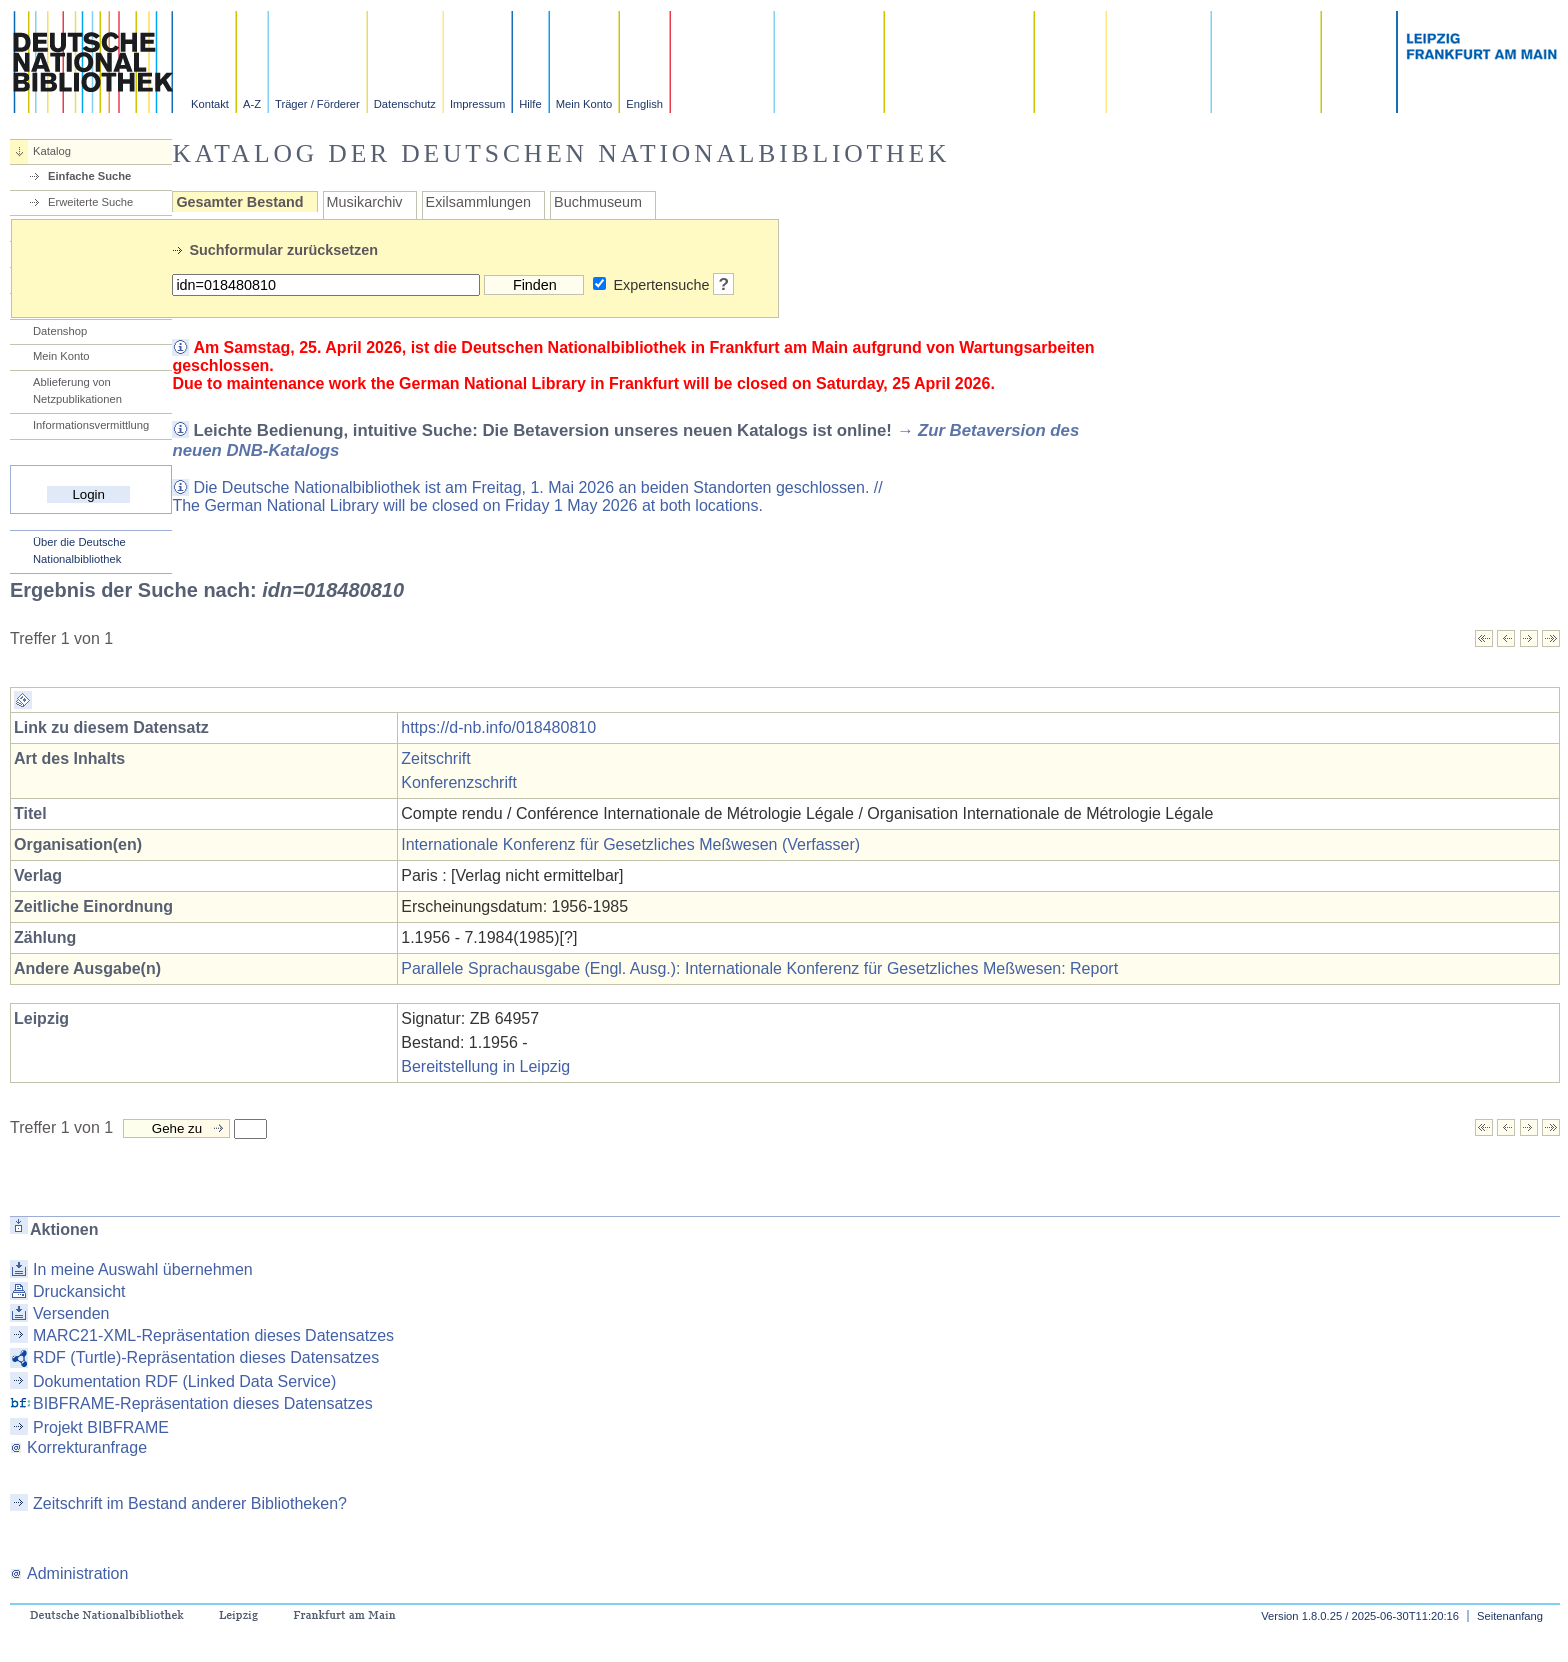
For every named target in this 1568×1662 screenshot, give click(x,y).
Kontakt (210, 104)
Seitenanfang (1510, 1616)
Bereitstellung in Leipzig (485, 1066)
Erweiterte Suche (90, 202)
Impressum (477, 104)
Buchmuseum (598, 202)
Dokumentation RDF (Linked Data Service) (184, 1381)
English (644, 104)
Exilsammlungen (479, 202)
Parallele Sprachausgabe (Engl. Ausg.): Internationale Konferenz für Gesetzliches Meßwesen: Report (759, 968)
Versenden (71, 1313)
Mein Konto (584, 104)
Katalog (52, 151)
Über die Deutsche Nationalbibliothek (79, 550)
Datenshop (60, 331)
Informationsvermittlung (91, 425)
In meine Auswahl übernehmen (143, 1269)
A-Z (252, 104)
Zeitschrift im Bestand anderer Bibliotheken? (190, 1503)
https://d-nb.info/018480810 (498, 727)
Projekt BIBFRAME (101, 1427)
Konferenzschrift (459, 782)
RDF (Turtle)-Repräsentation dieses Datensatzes (206, 1357)
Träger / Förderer (317, 104)
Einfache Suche (89, 176)
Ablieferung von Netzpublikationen (77, 390)
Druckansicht (79, 1291)
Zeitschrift (435, 758)
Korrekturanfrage (78, 1447)
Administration (69, 1573)
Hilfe (530, 104)
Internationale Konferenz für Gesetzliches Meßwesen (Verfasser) (630, 844)
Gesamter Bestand (239, 202)
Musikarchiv (365, 202)
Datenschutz (405, 104)
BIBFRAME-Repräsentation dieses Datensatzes (203, 1403)
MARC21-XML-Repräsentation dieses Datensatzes (213, 1335)
